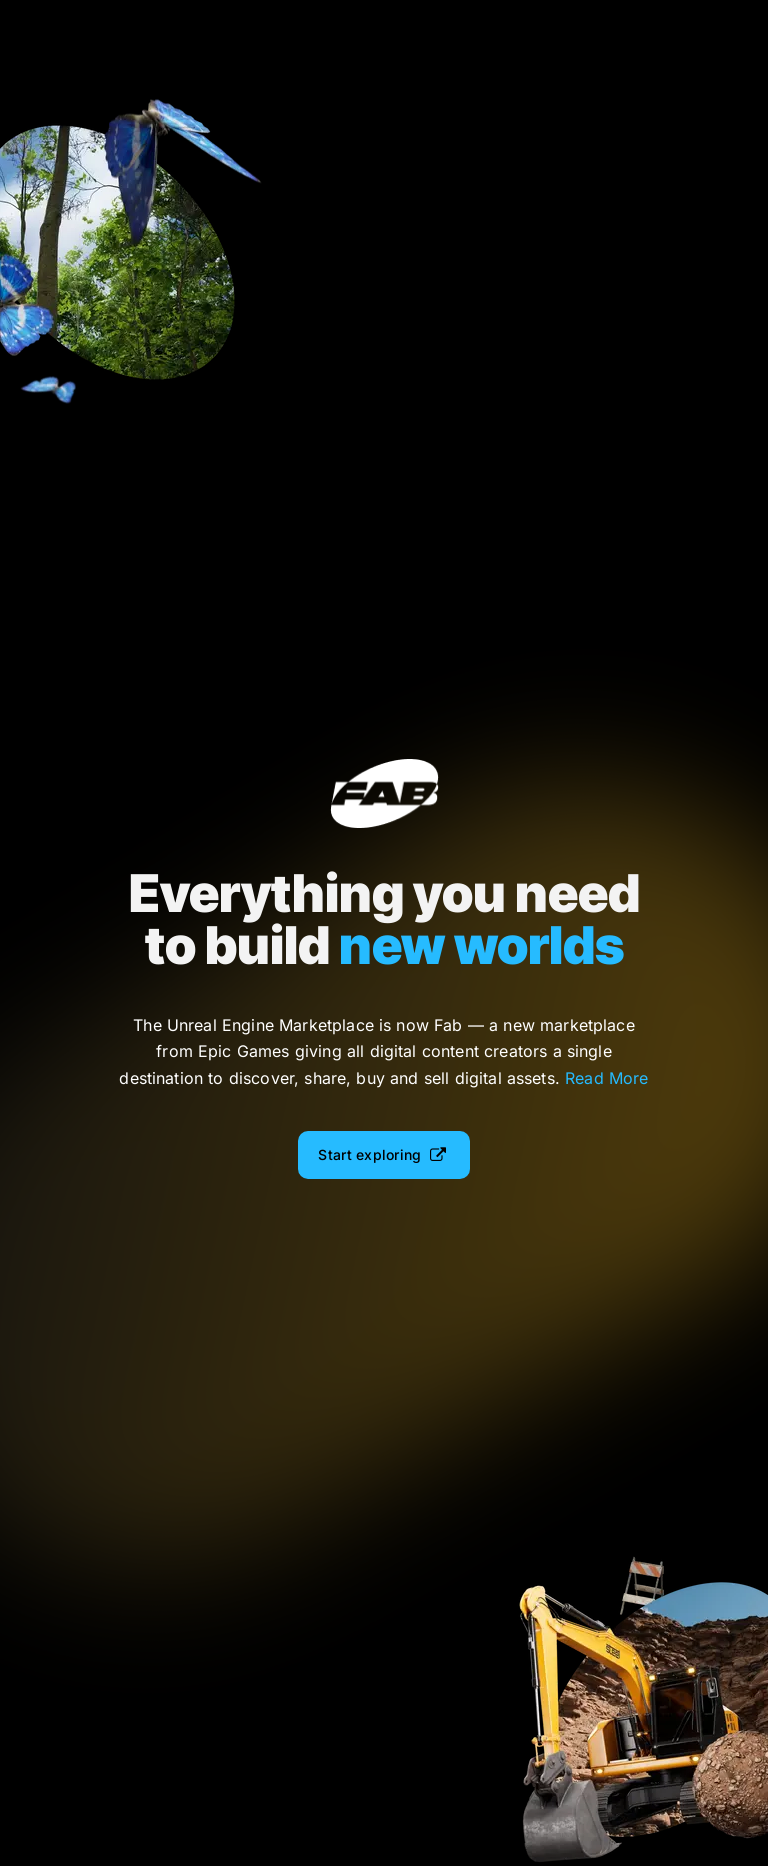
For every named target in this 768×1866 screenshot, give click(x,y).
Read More (606, 1078)
